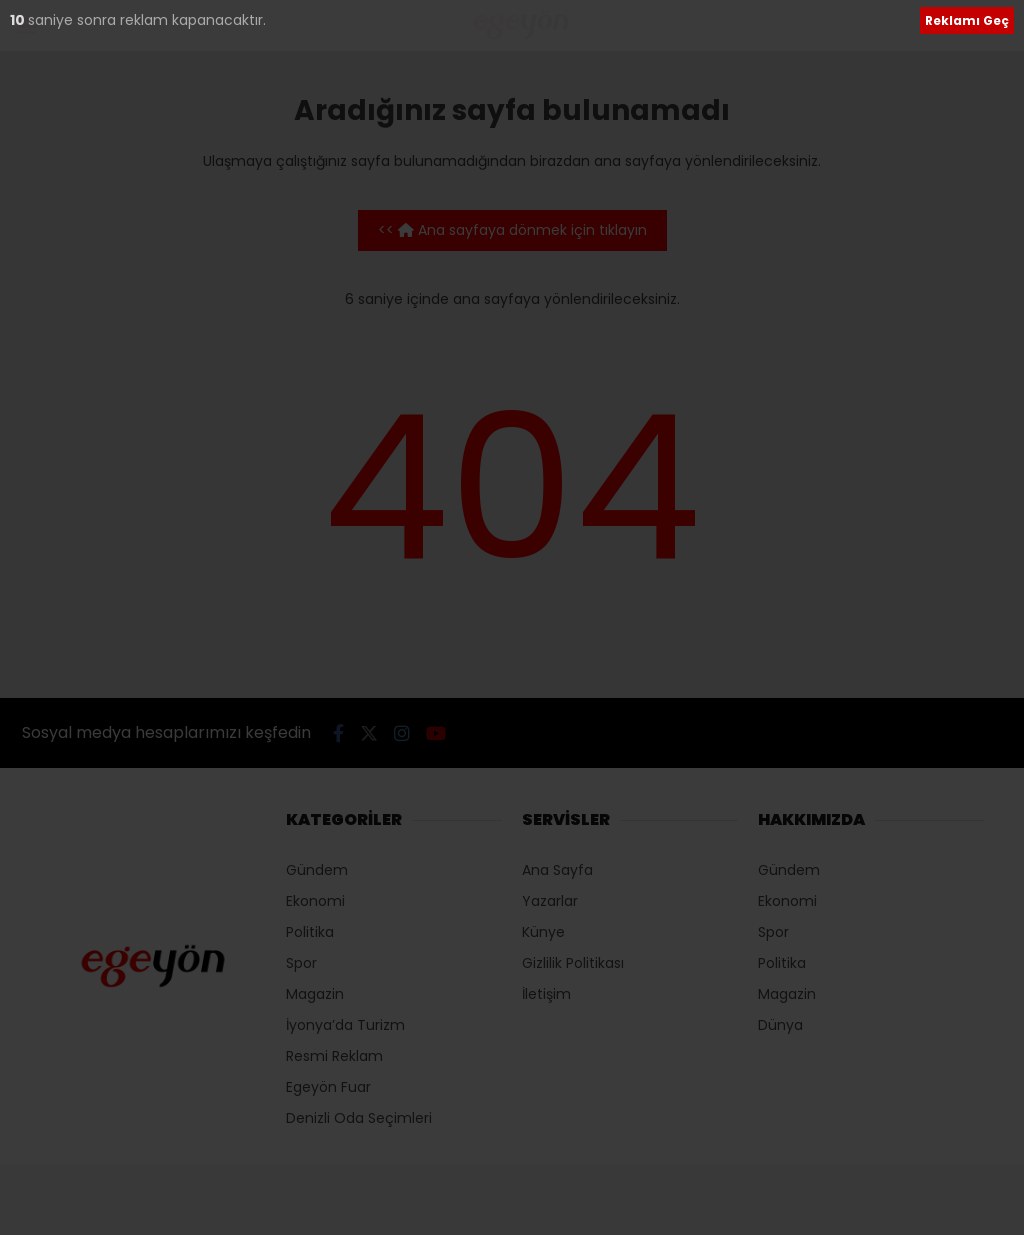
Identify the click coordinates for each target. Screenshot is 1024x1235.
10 (19, 20)
